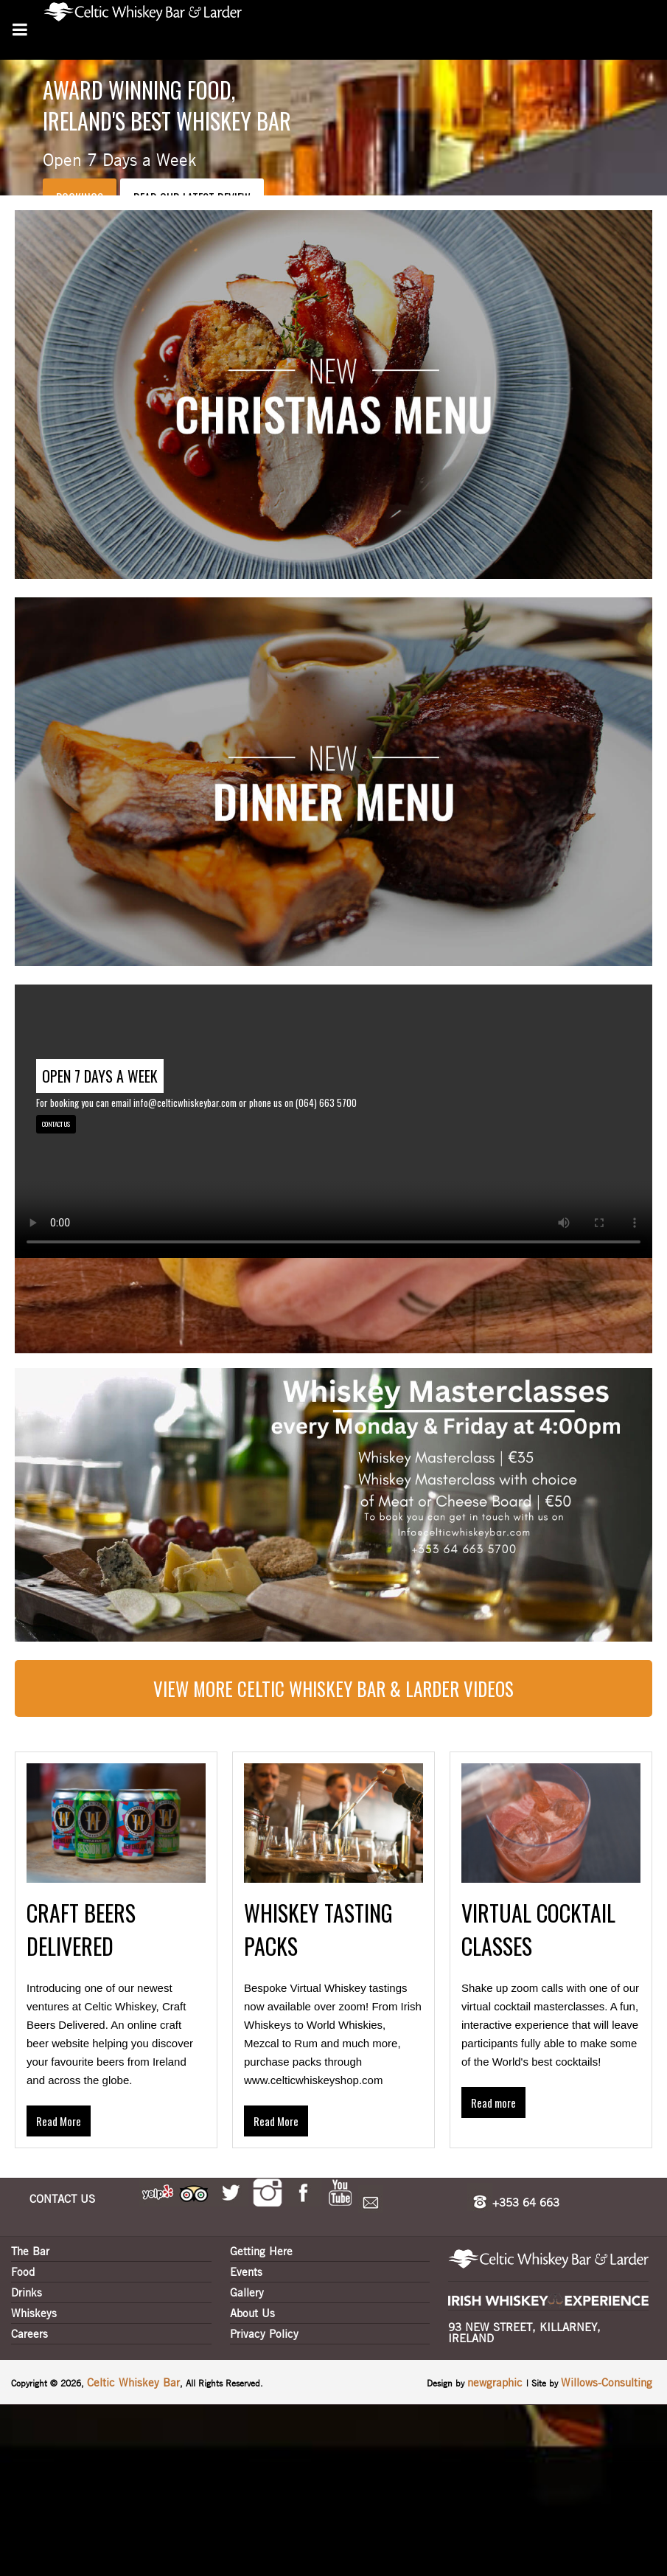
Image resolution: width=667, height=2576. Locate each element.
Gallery (247, 2292)
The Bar (30, 2250)
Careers (29, 2333)
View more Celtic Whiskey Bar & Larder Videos (333, 1688)
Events (246, 2271)
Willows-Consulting (606, 2382)
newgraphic (496, 2382)
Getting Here (261, 2250)
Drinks (26, 2292)
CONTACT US (56, 1124)
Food (23, 2271)
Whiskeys (34, 2312)
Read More (58, 2121)
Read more (493, 2102)
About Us (252, 2312)
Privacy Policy (264, 2333)
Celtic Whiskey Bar (133, 2382)
